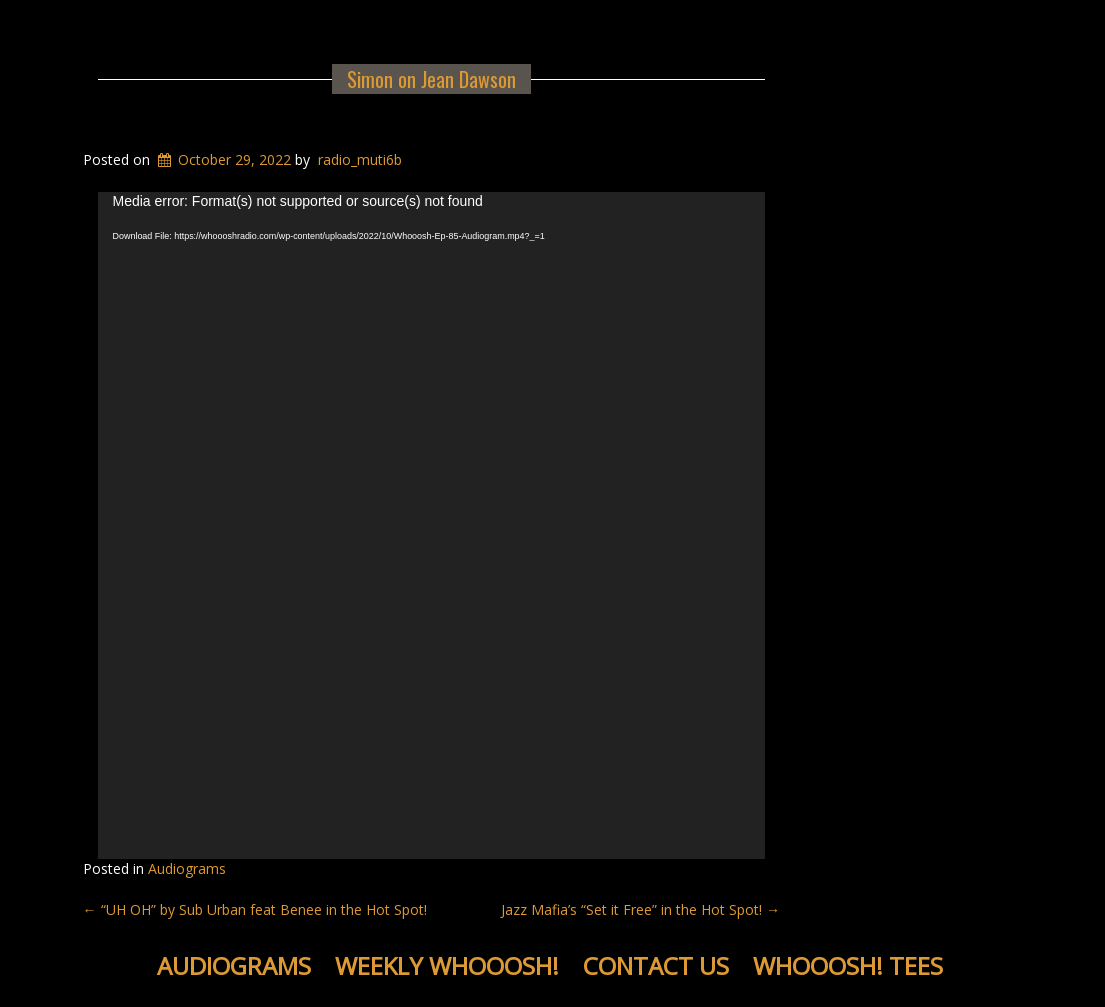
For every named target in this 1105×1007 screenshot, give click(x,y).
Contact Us (656, 965)
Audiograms (187, 868)
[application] (432, 526)
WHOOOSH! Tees (848, 965)
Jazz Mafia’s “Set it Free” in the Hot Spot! (640, 909)
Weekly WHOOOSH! (447, 965)
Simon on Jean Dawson (431, 79)
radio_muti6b (360, 159)
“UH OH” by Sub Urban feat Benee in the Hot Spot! (255, 909)
